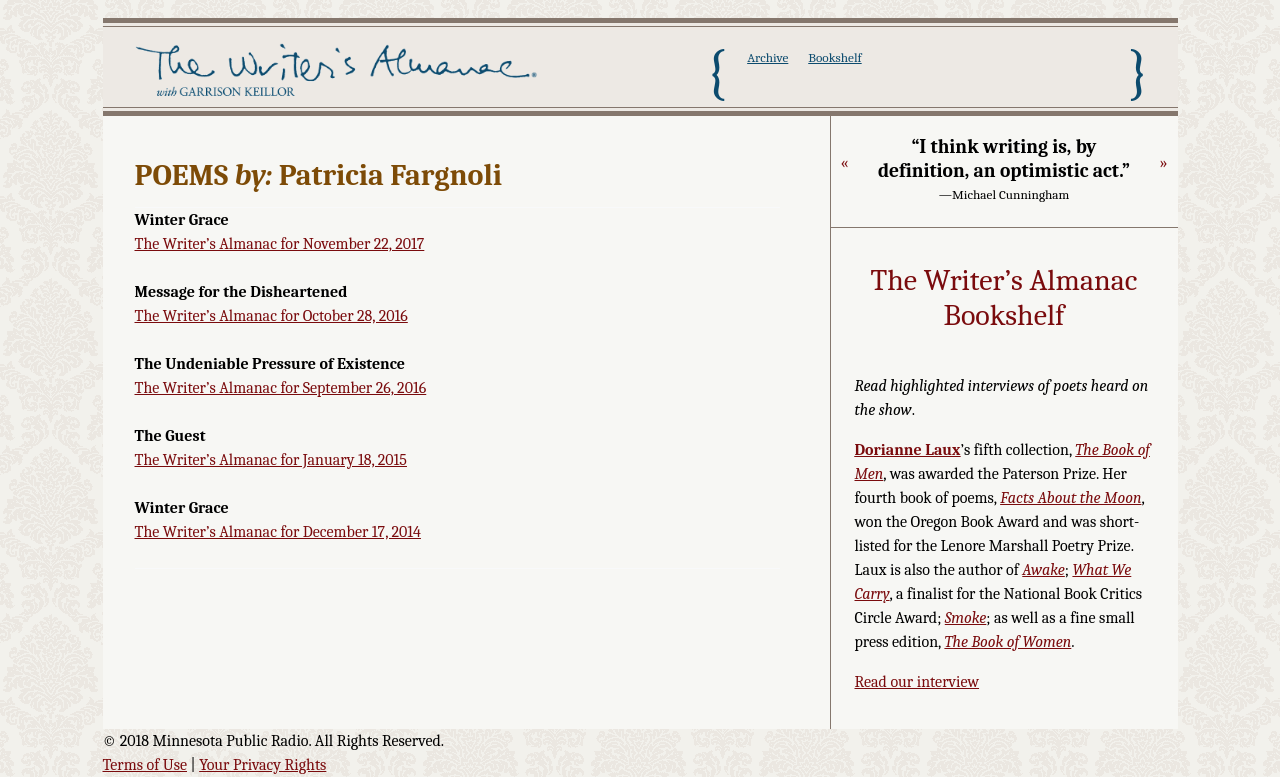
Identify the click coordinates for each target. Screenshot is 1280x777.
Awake (1043, 570)
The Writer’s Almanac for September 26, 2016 (281, 388)
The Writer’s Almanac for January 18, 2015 (271, 460)
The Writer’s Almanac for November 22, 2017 (280, 244)
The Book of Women (1007, 642)
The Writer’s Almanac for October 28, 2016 (271, 316)
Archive (767, 57)
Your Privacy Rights (262, 765)
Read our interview (917, 682)
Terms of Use (145, 765)
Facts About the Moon (1070, 498)
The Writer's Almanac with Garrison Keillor (340, 73)
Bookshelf (834, 57)
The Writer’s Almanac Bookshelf (1004, 298)
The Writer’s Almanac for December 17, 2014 (278, 532)
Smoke (966, 618)
